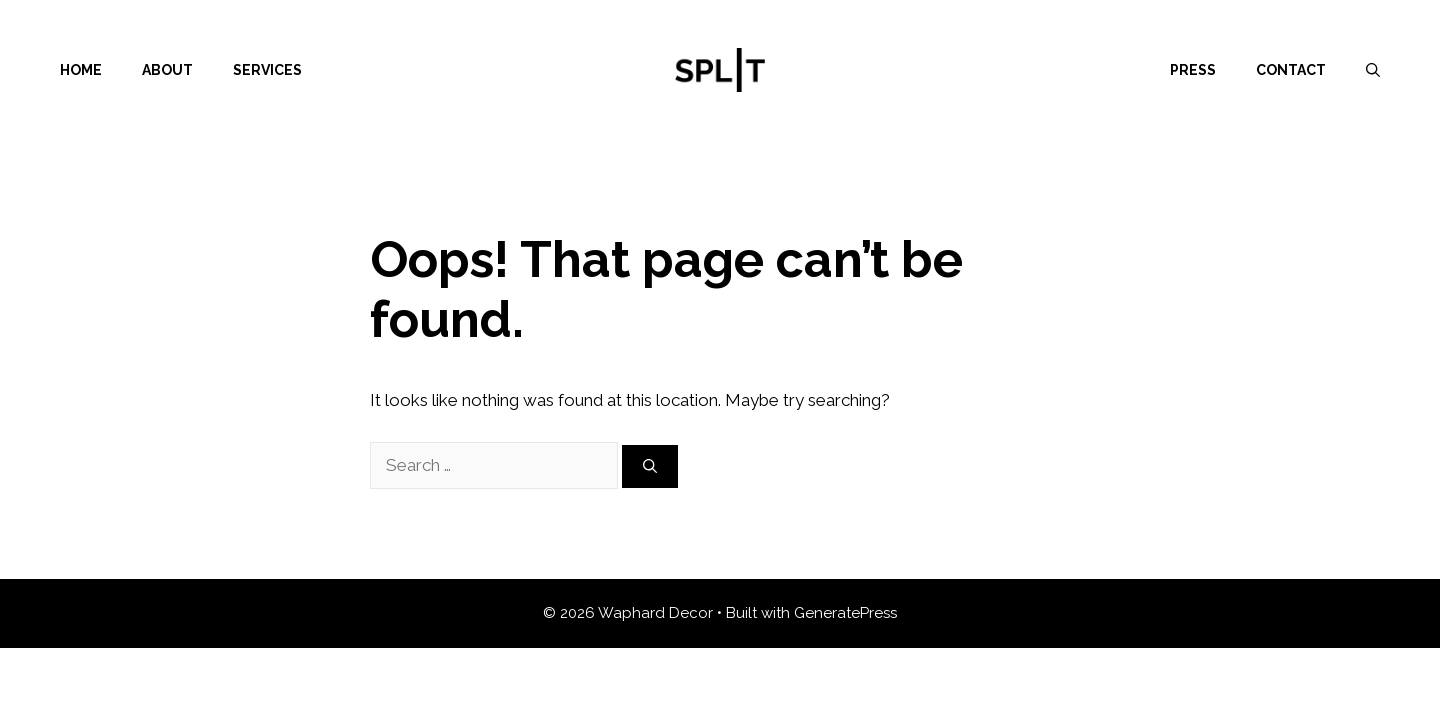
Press (1193, 70)
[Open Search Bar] (1373, 70)
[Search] (650, 466)
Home (81, 70)
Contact (1291, 70)
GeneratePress (845, 613)
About (167, 70)
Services (267, 70)
